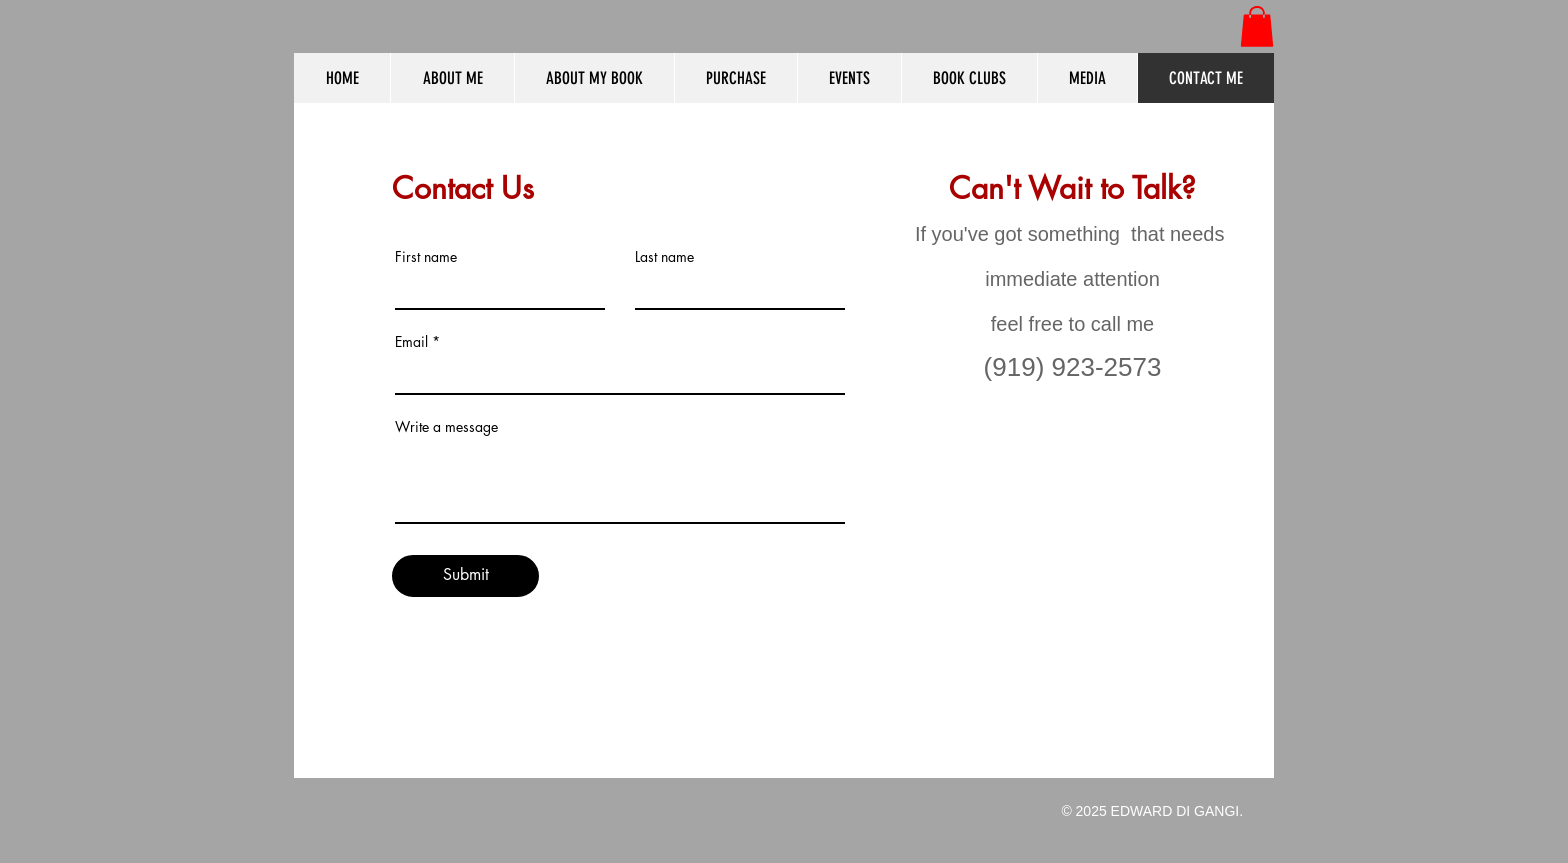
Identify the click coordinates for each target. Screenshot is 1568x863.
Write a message (446, 427)
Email (411, 342)
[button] (1257, 26)
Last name (664, 257)
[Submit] (465, 576)
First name (426, 257)
